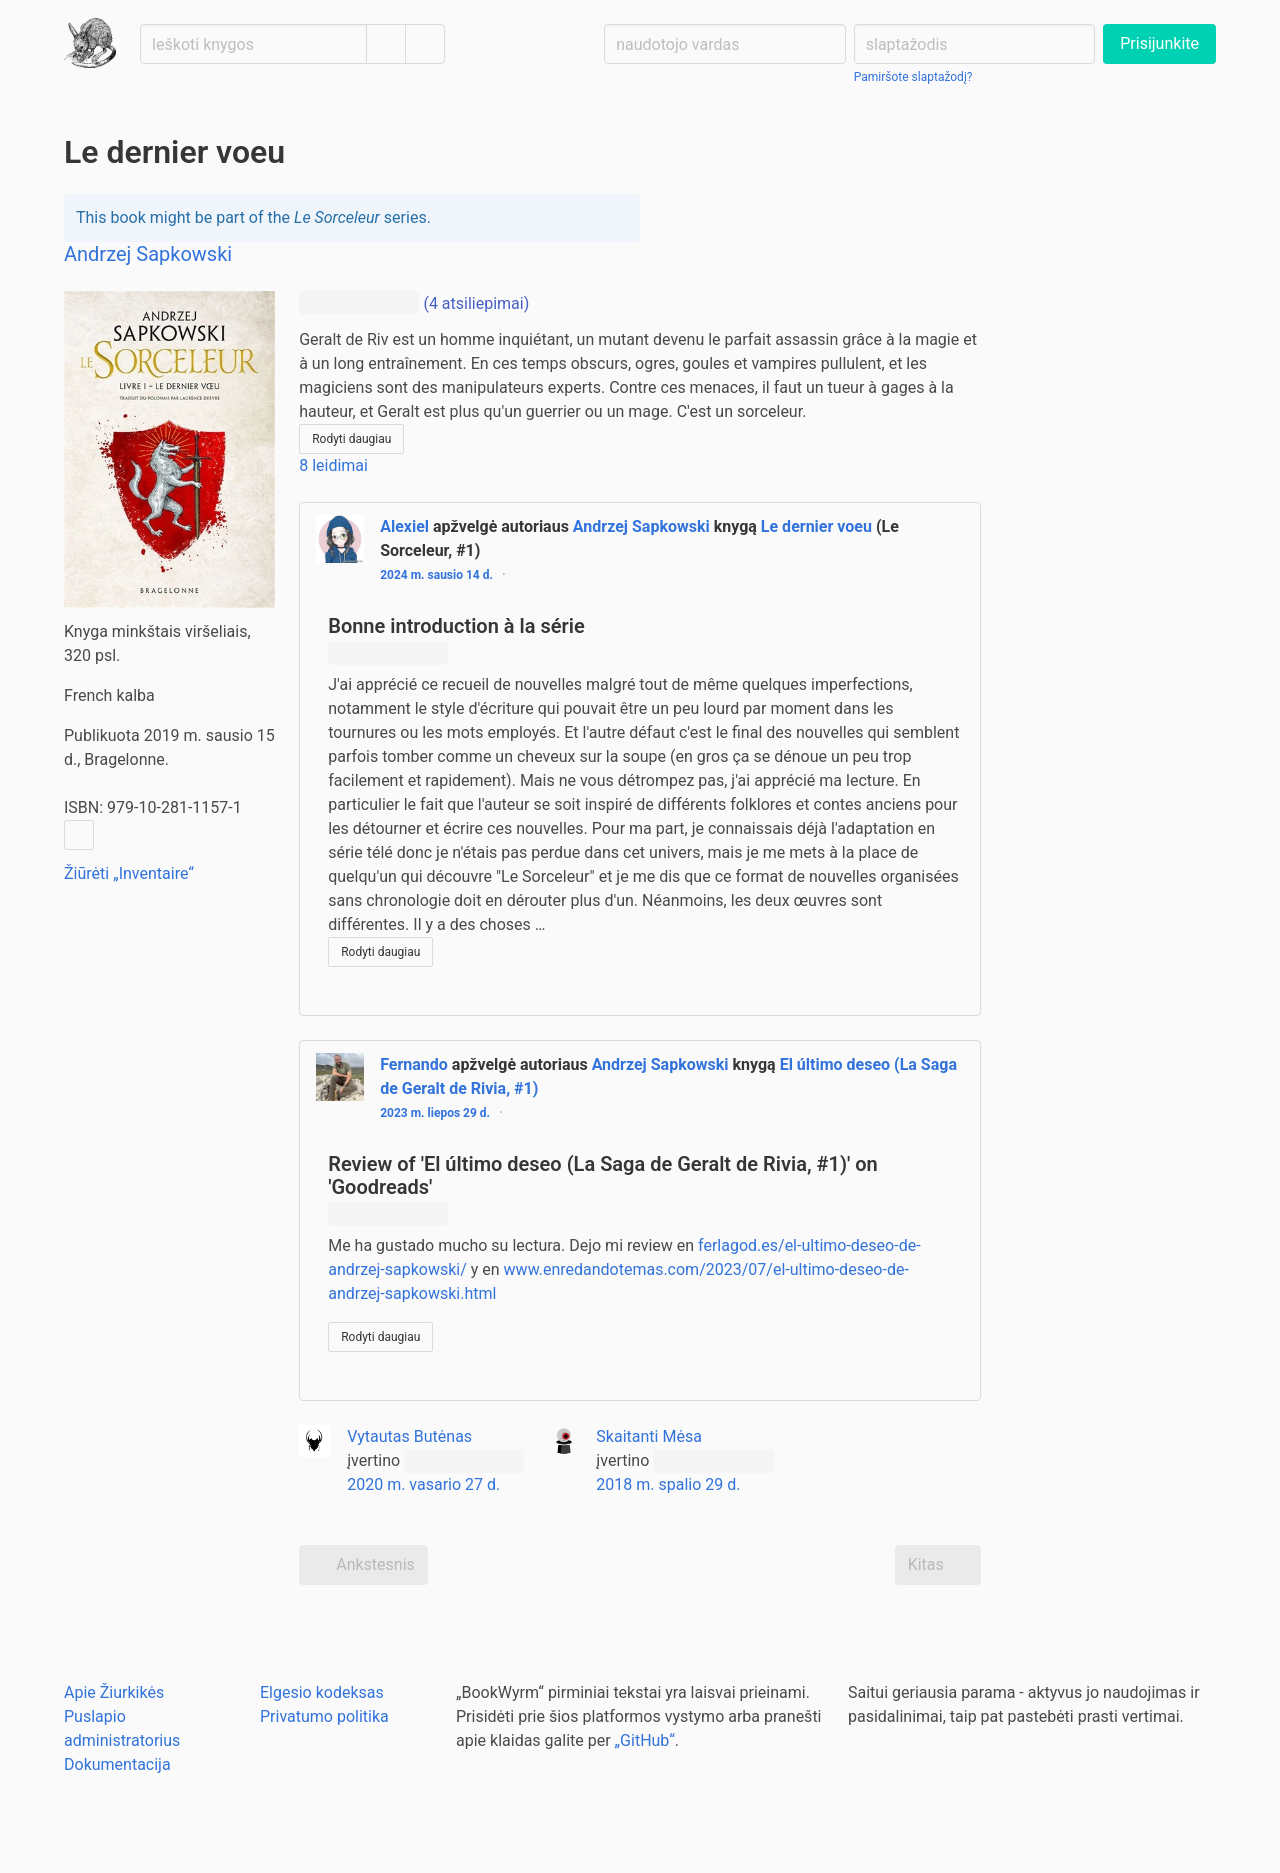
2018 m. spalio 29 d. (668, 1484)
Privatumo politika (324, 1716)
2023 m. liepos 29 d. (435, 1113)
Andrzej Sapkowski (641, 526)
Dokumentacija (117, 1764)
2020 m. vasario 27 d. (423, 1484)
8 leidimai (333, 465)
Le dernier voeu (816, 526)
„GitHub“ (645, 1740)
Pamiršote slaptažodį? (913, 77)
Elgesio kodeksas (322, 1692)
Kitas (938, 1565)
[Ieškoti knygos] (253, 44)
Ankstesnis (363, 1565)
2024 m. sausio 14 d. (436, 575)
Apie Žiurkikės (114, 1692)
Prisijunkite (1159, 43)
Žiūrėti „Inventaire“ (129, 873)
